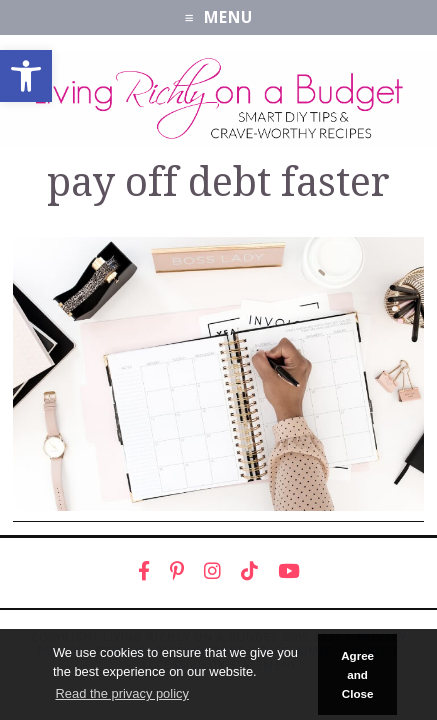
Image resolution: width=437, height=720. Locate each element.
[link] (26, 76)
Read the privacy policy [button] (121, 693)
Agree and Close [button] (357, 675)
